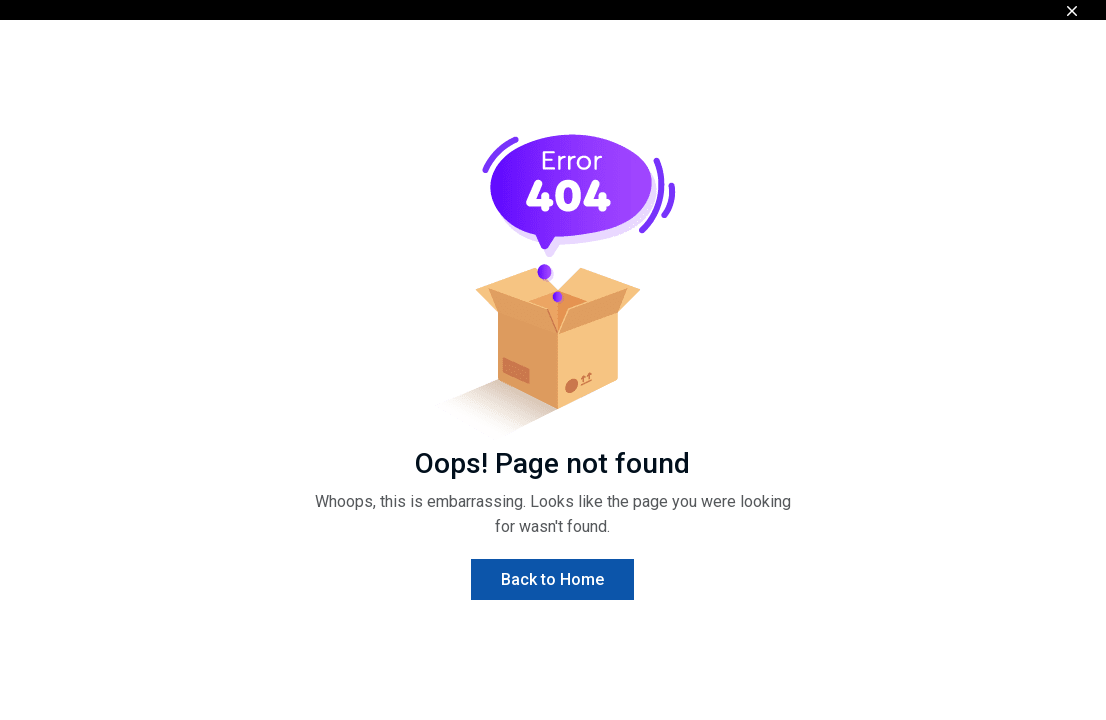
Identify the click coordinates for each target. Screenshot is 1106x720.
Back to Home (552, 579)
